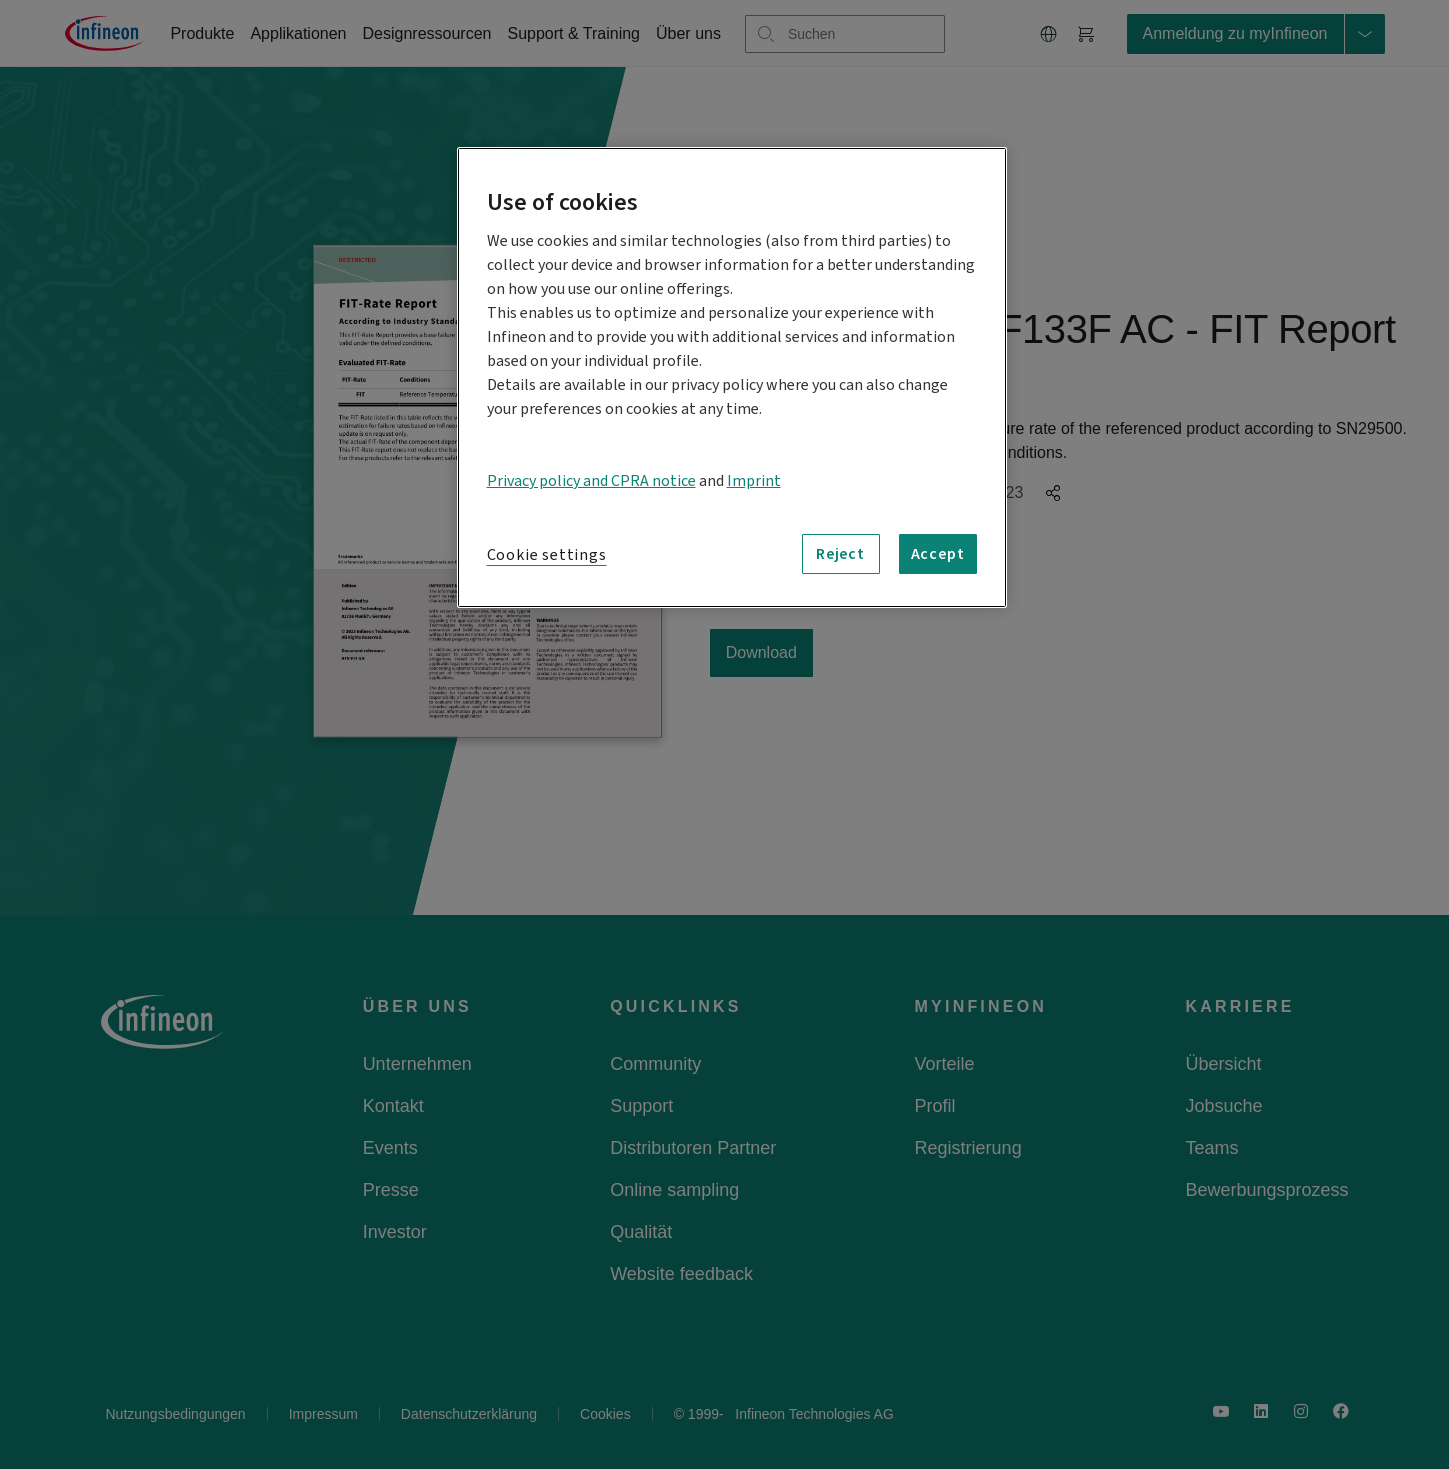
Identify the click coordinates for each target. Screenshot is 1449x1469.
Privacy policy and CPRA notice (591, 481)
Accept (938, 554)
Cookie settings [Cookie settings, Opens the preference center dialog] (547, 555)
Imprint (754, 481)
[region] (732, 377)
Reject (840, 554)
